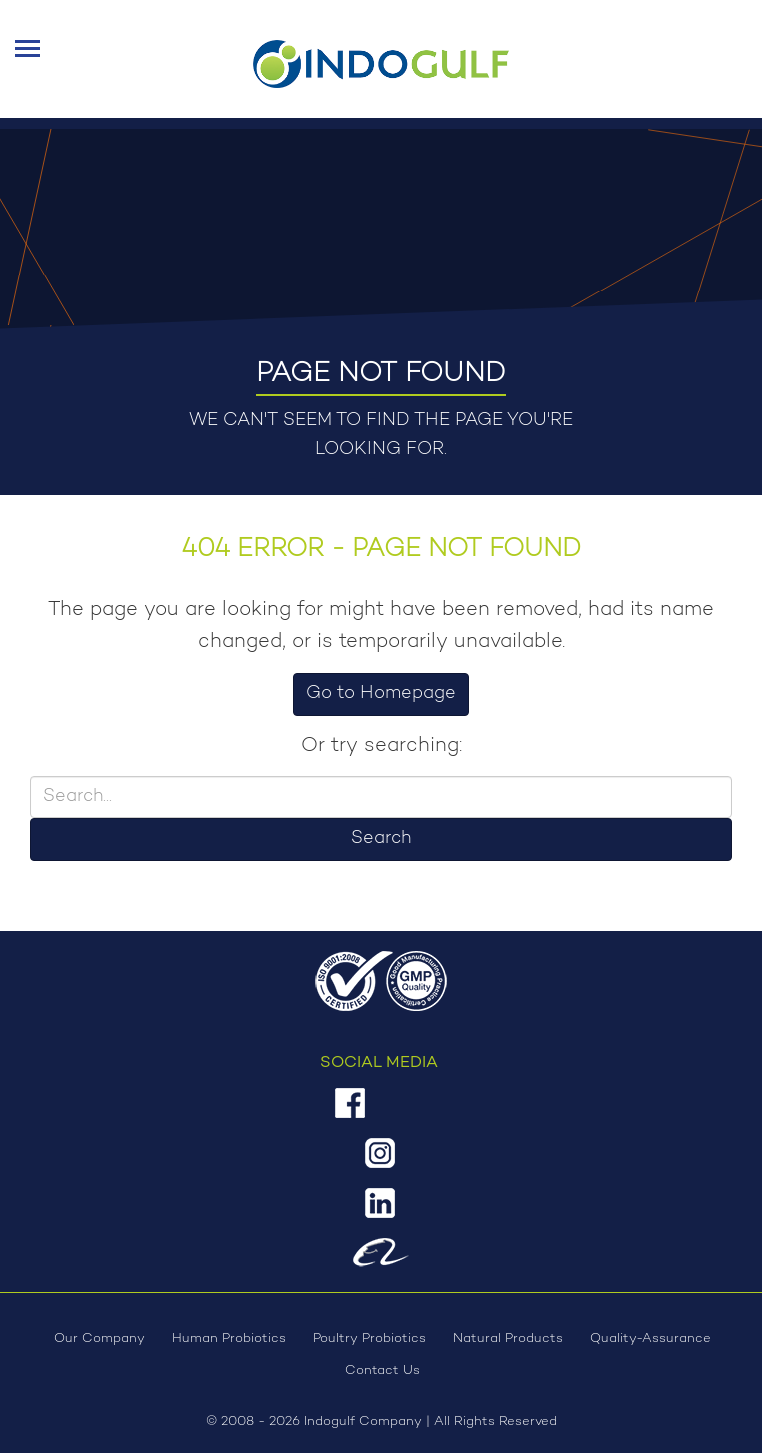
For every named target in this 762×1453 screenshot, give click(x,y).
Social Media (379, 1063)
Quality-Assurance (650, 1338)
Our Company (99, 1338)
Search (381, 839)
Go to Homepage (381, 694)
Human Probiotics (229, 1338)
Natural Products (508, 1338)
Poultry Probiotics (369, 1338)
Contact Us (382, 1370)
